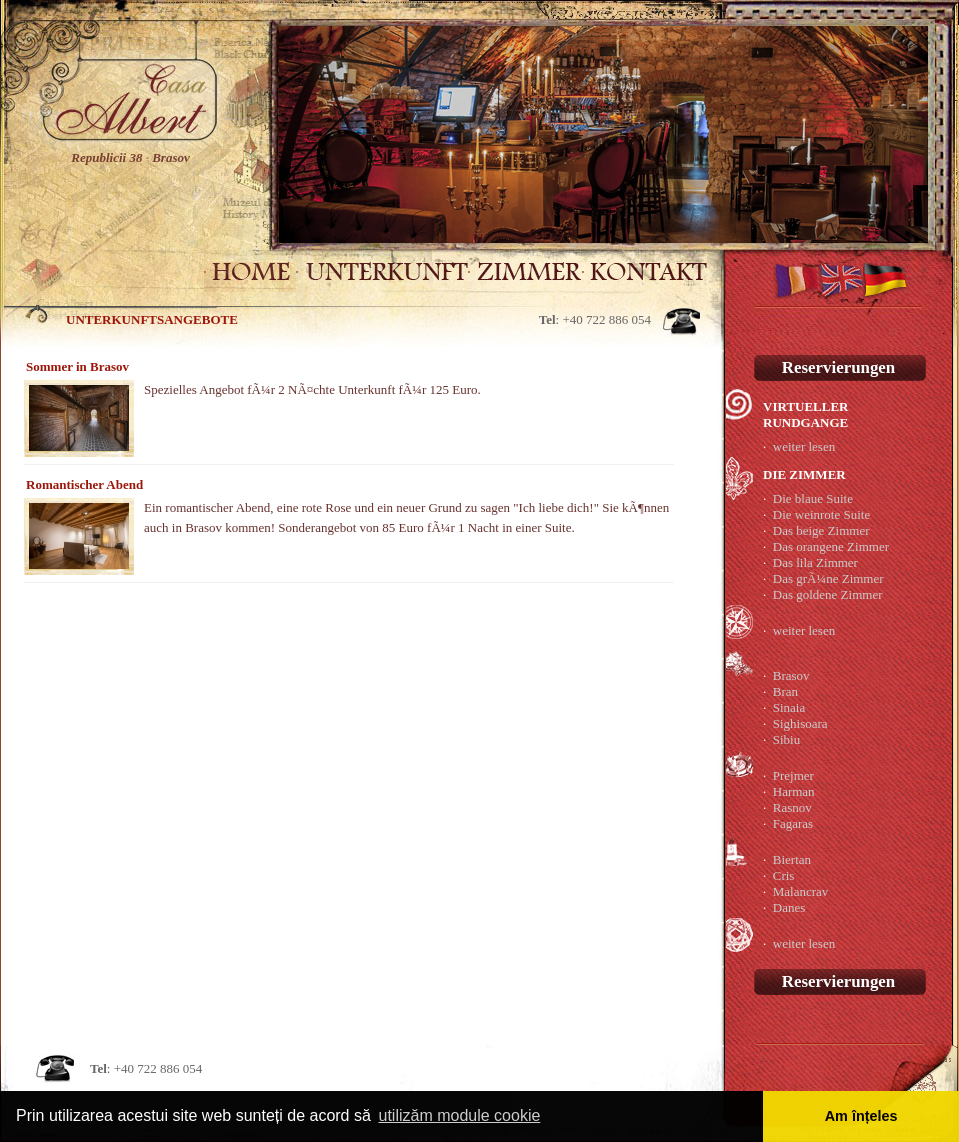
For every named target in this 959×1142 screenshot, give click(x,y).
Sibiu (786, 739)
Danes (789, 907)
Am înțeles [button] (861, 1116)
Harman (794, 791)
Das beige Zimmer (821, 530)
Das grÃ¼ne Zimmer (828, 578)
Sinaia (789, 707)
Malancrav (801, 891)
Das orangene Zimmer (831, 546)
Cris (784, 875)
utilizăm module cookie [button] (459, 1115)
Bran (785, 691)
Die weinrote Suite (821, 514)
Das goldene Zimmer (828, 594)
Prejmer (793, 775)
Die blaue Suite (813, 498)
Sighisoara (800, 723)
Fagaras (793, 823)
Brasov (791, 675)
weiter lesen (804, 446)
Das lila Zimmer (815, 562)
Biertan (792, 859)
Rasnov (792, 807)
